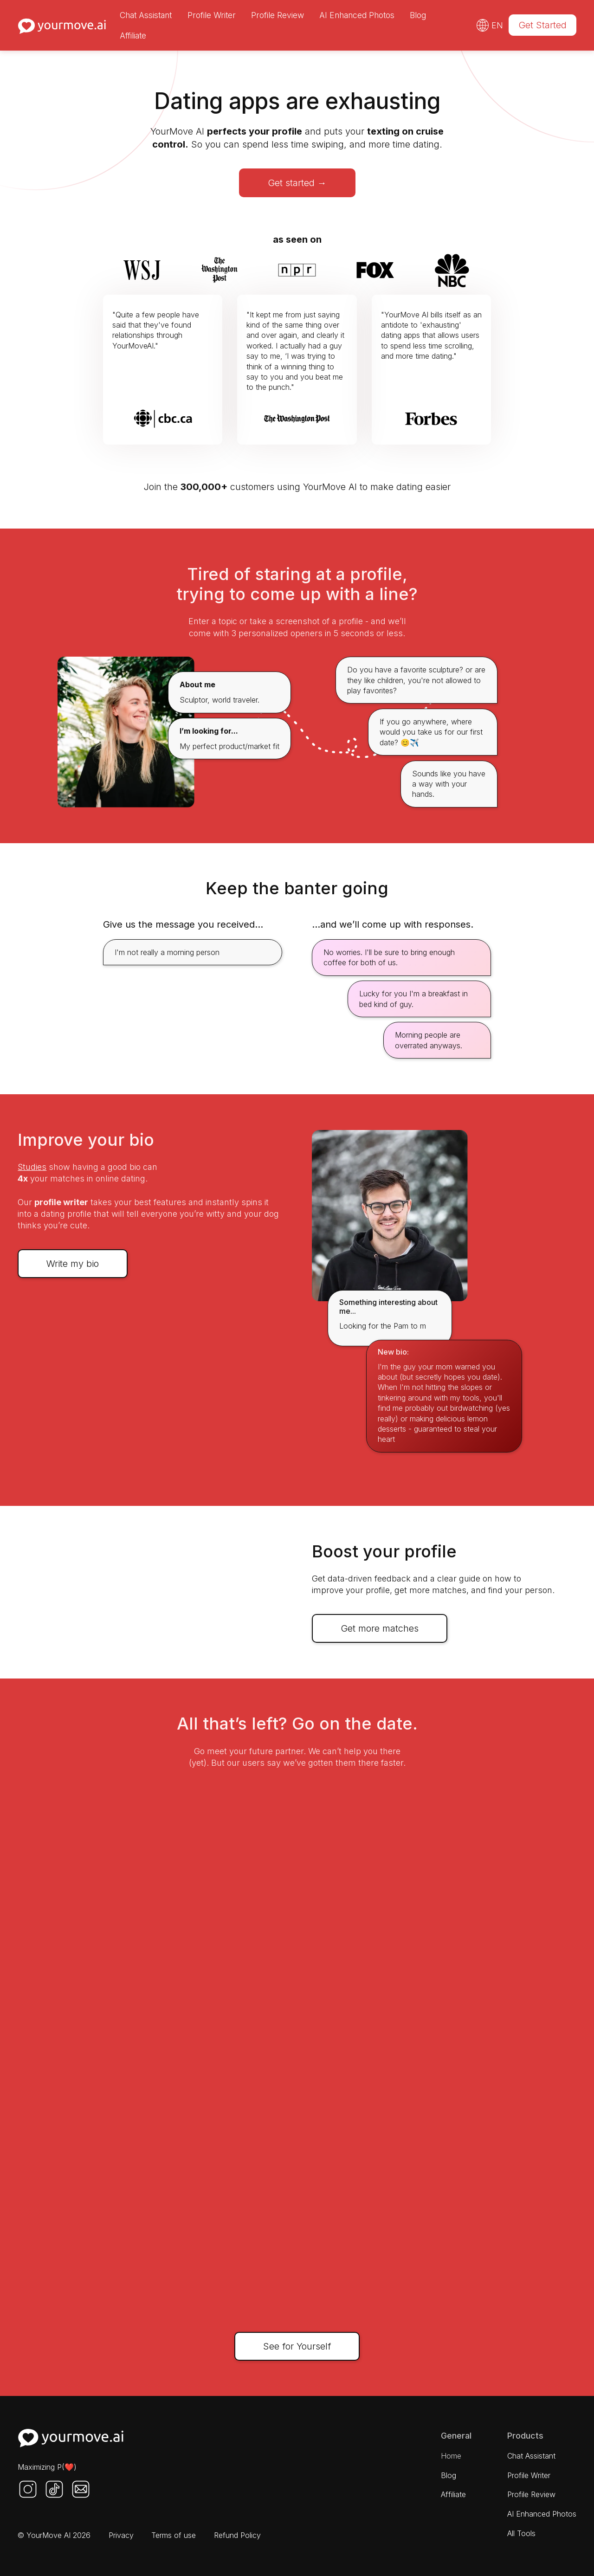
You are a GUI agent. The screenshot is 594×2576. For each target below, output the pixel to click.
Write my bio (72, 1263)
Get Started (542, 25)
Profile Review (277, 15)
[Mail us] (81, 2489)
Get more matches (380, 1628)
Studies (32, 1167)
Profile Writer (211, 15)
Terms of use (173, 2535)
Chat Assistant (146, 15)
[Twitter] (54, 2489)
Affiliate (133, 35)
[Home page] (62, 25)
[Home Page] (71, 2439)
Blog (418, 15)
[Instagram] (28, 2489)
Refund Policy (237, 2535)
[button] (490, 25)
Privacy (121, 2535)
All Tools (521, 2533)
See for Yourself (297, 2346)
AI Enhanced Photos (356, 15)
